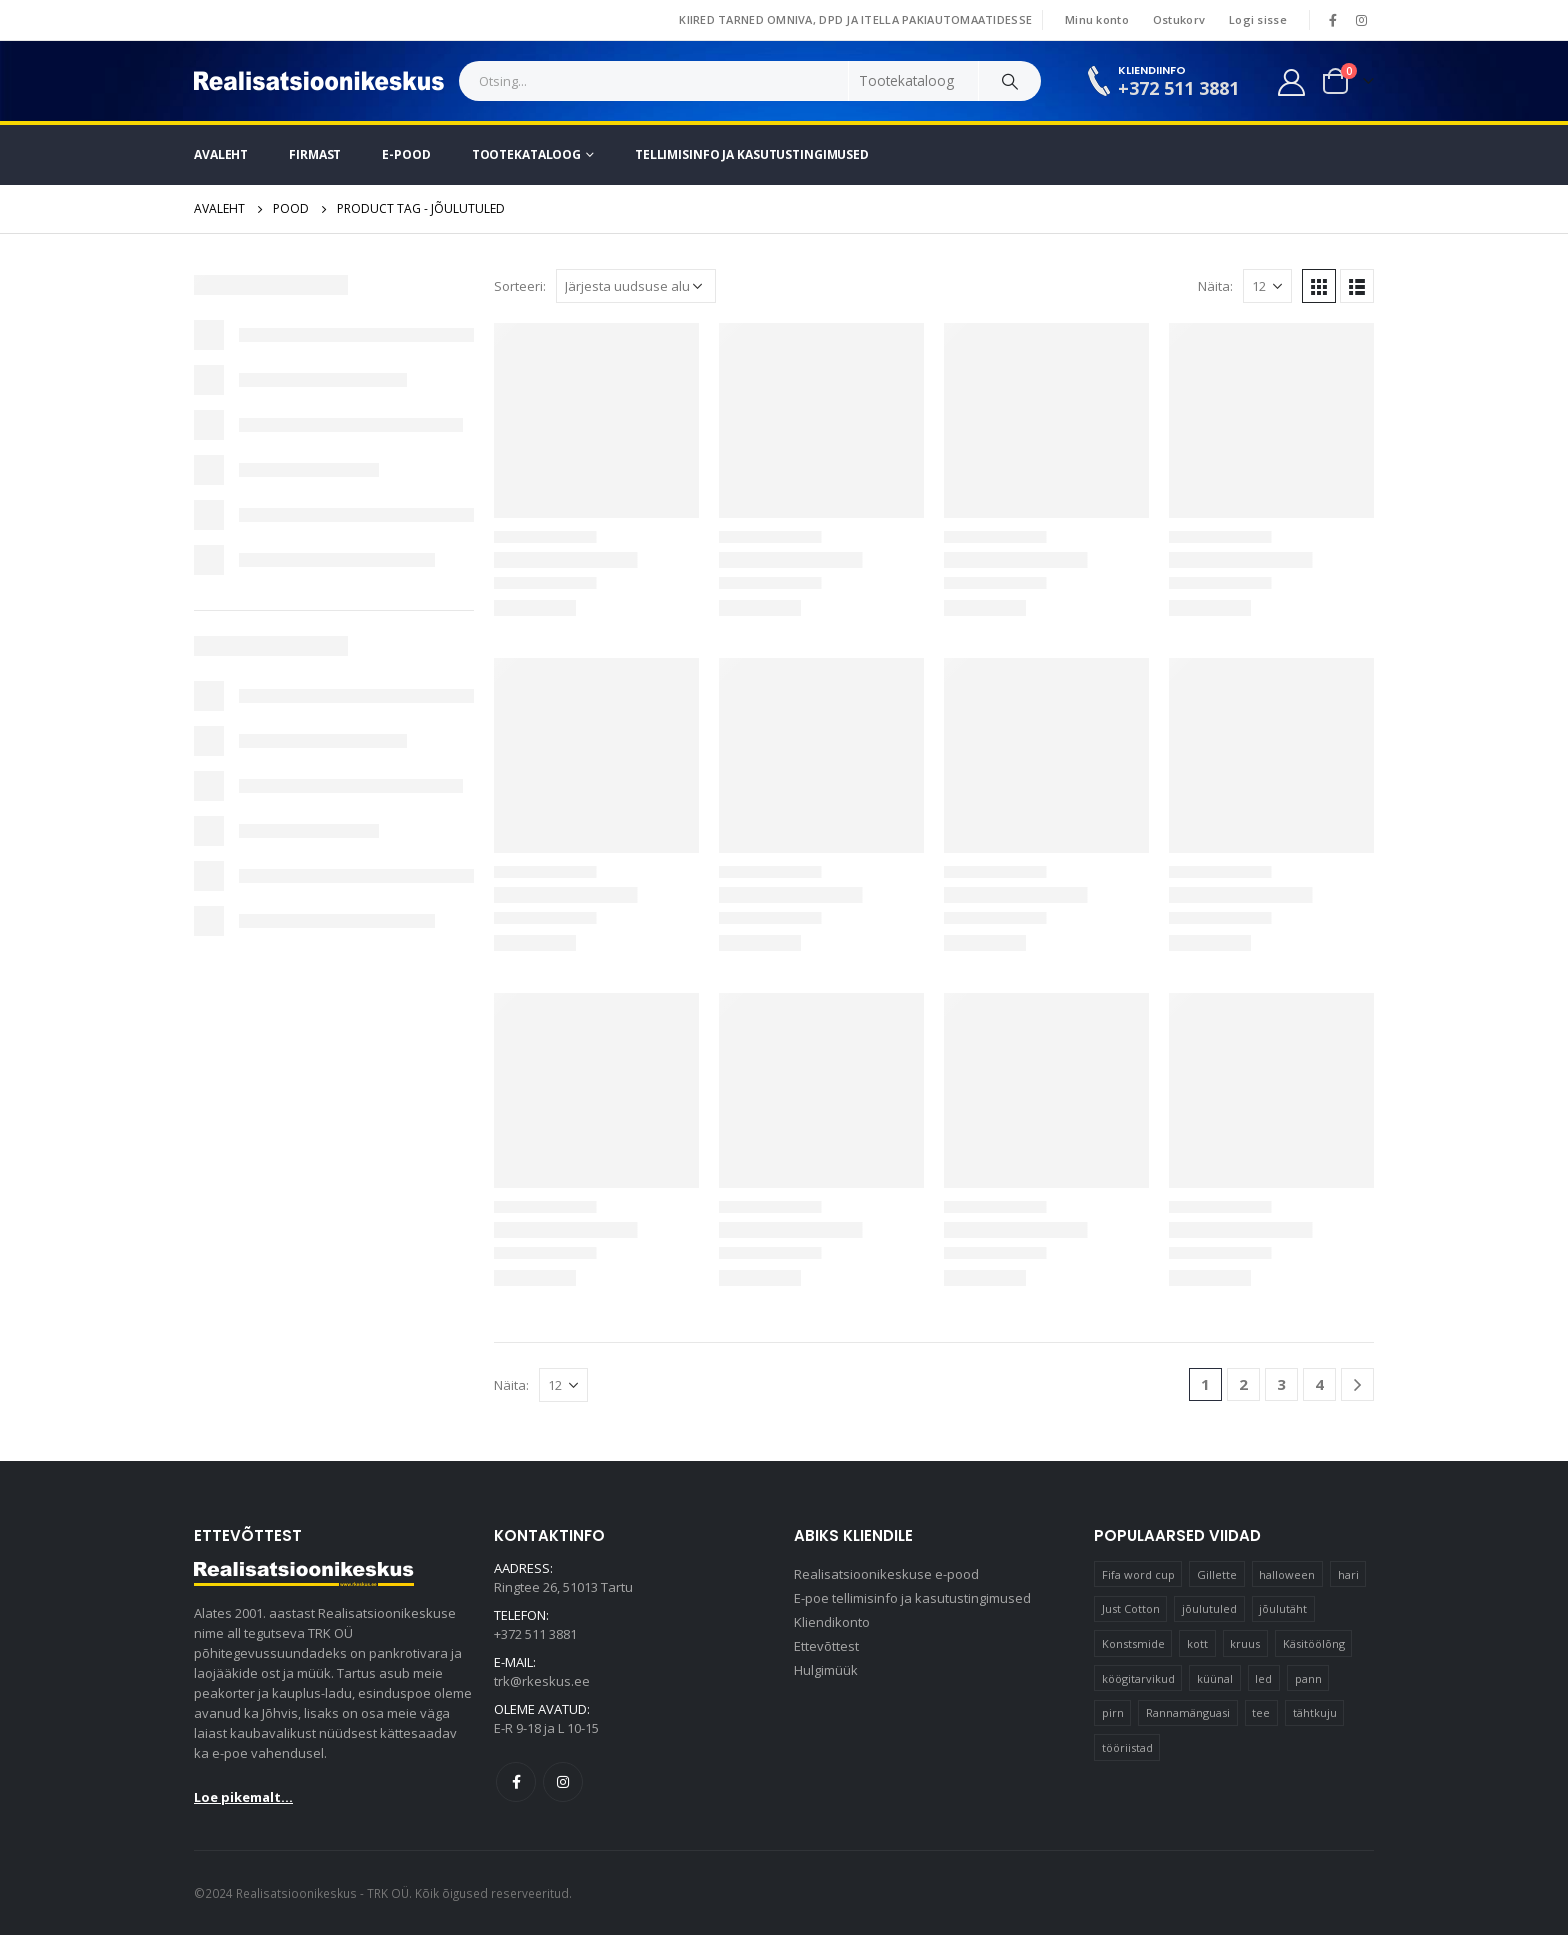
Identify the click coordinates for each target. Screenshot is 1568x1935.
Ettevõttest (826, 1646)
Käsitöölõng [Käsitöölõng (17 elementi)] (1314, 1643)
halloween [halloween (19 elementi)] (1287, 1574)
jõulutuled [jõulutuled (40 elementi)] (1209, 1608)
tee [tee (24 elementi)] (1261, 1712)
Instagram (563, 1782)
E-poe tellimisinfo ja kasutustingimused (912, 1598)
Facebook (516, 1782)
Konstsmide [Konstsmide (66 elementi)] (1133, 1643)
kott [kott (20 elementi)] (1197, 1643)
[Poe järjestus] (636, 286)
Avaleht (221, 154)
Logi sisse (1258, 19)
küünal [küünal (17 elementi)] (1215, 1678)
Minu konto (1097, 19)
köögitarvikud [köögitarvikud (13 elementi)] (1138, 1678)
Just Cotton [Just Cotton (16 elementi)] (1131, 1608)
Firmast (315, 154)
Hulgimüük (826, 1670)
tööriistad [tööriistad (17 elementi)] (1127, 1747)
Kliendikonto (832, 1622)
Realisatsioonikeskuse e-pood (886, 1574)
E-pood (406, 154)
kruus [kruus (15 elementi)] (1245, 1643)
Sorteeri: (520, 286)
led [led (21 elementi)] (1263, 1678)
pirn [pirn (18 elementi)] (1113, 1712)
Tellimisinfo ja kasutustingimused (752, 154)
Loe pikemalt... (243, 1797)
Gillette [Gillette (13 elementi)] (1217, 1574)
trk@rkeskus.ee (542, 1681)
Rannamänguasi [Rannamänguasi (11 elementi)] (1188, 1712)
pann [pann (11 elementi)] (1308, 1678)
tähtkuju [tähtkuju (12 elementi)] (1315, 1712)
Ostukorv (1179, 19)
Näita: (1215, 286)
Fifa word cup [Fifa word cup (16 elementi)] (1138, 1574)
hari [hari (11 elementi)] (1348, 1574)
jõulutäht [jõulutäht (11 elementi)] (1283, 1608)
